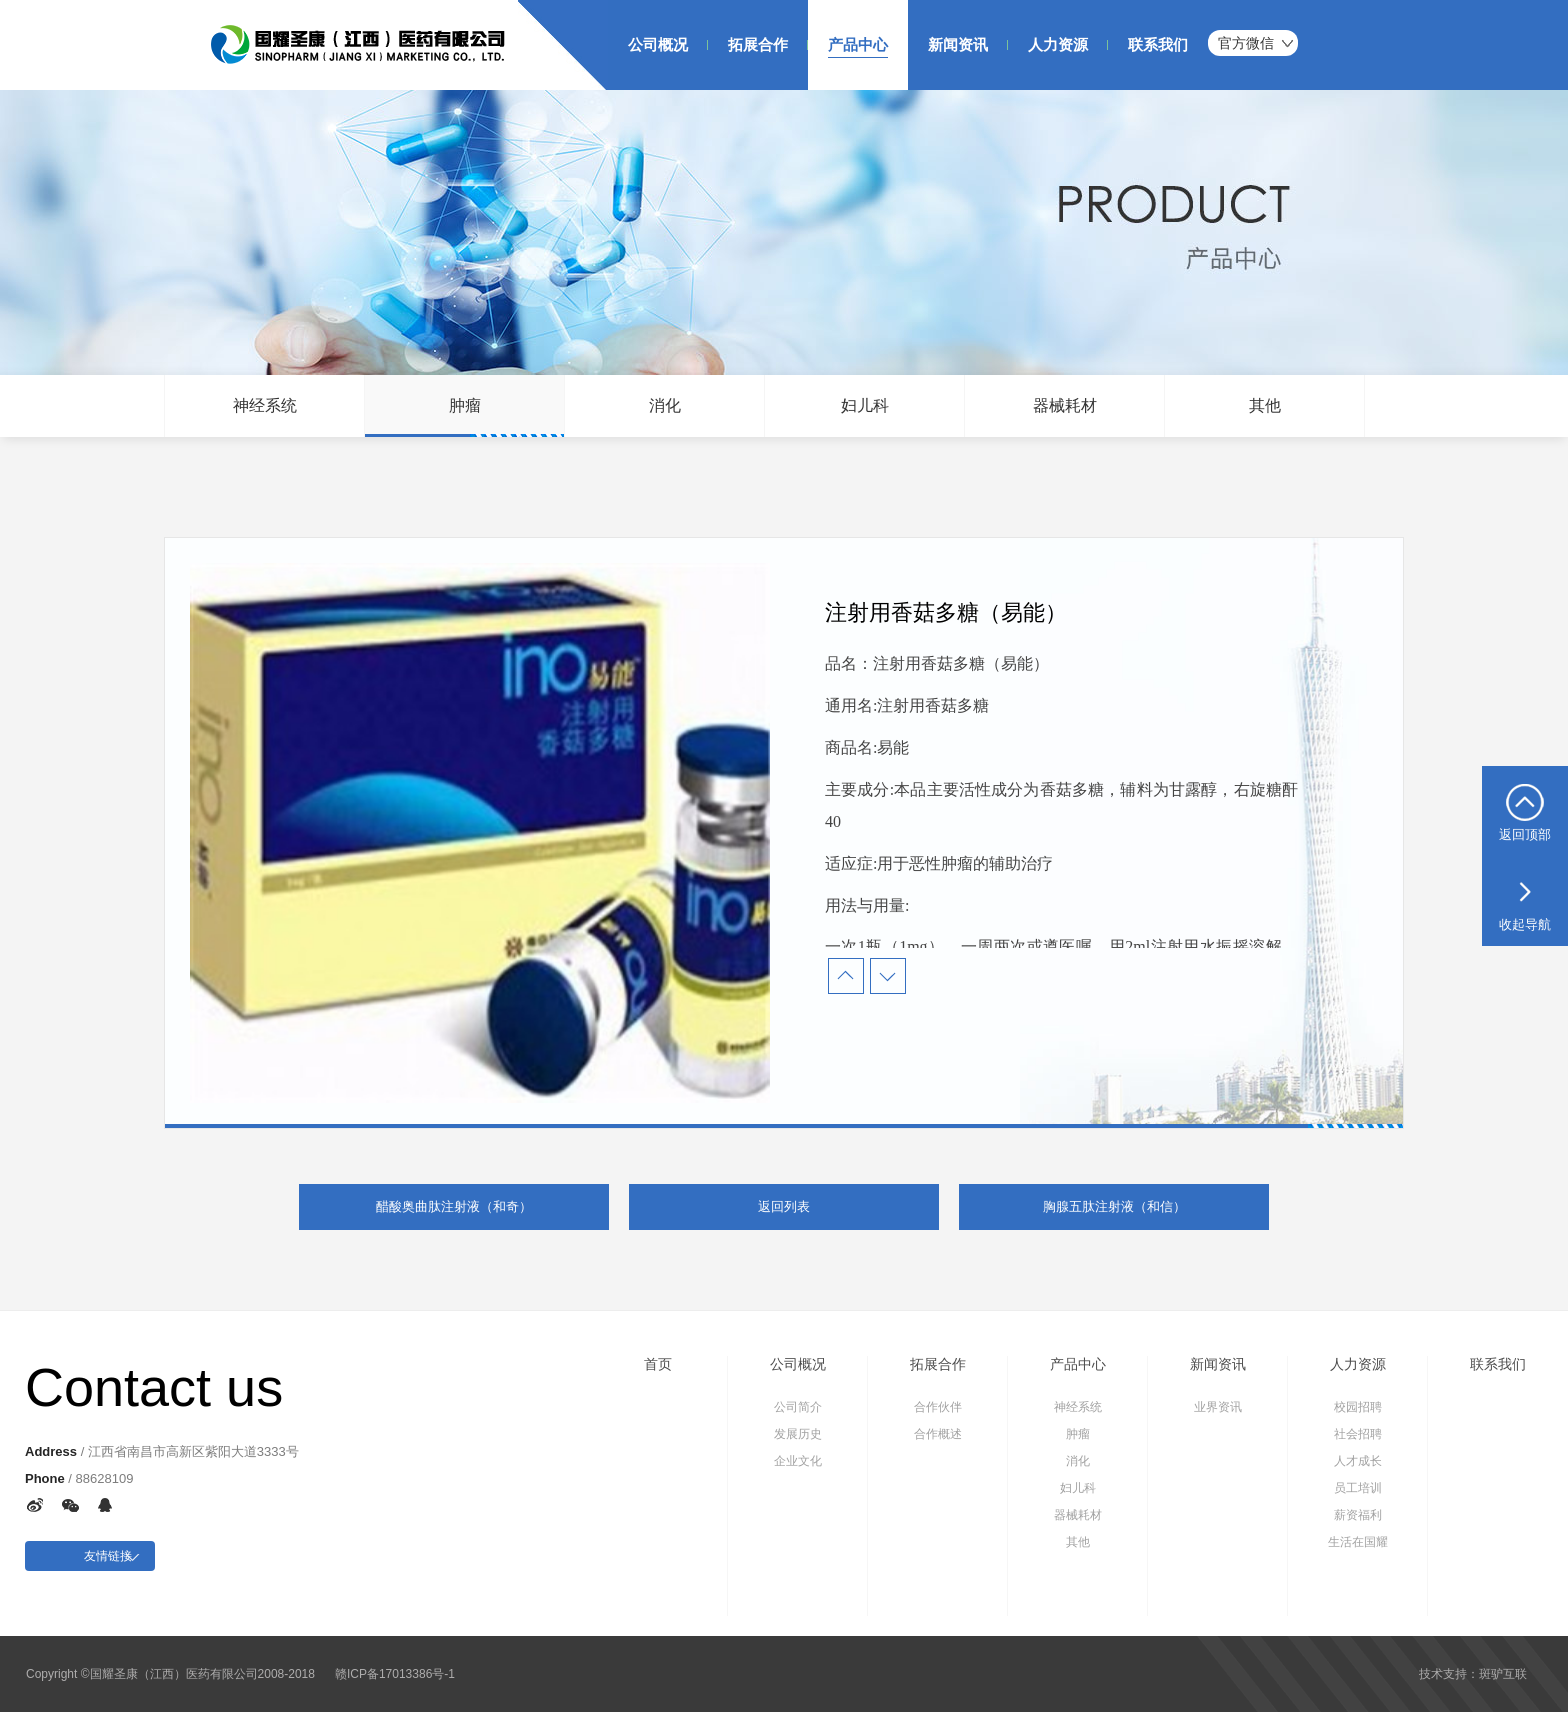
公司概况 (798, 1364)
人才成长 (1358, 1461)
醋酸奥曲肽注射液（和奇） (454, 1206)
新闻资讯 (1218, 1364)
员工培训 (1358, 1488)
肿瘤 (465, 405)
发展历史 (798, 1434)
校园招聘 (1358, 1407)
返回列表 (784, 1206)
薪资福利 (1358, 1515)
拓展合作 (938, 1364)
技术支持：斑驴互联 (1473, 1674)
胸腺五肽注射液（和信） (1114, 1206)
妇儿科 (865, 405)
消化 (665, 405)
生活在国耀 (1358, 1542)
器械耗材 (1065, 405)
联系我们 (1498, 1364)
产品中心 (1078, 1364)
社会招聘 (1358, 1434)
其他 (1265, 405)
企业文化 (798, 1461)
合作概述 (938, 1434)
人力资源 (1358, 1364)
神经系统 (265, 405)
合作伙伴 (938, 1407)
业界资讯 (1218, 1407)
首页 (658, 1364)
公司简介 (798, 1407)
